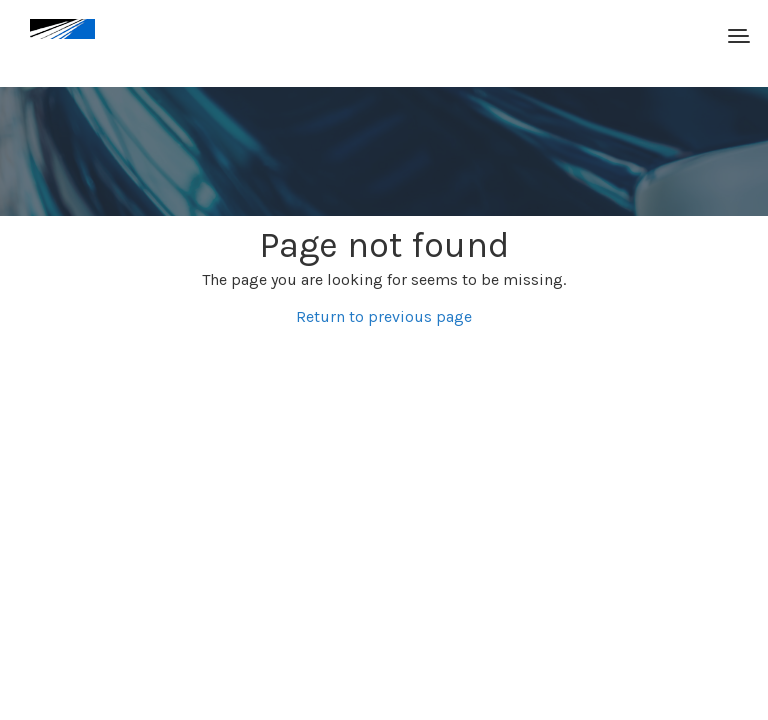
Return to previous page (384, 316)
